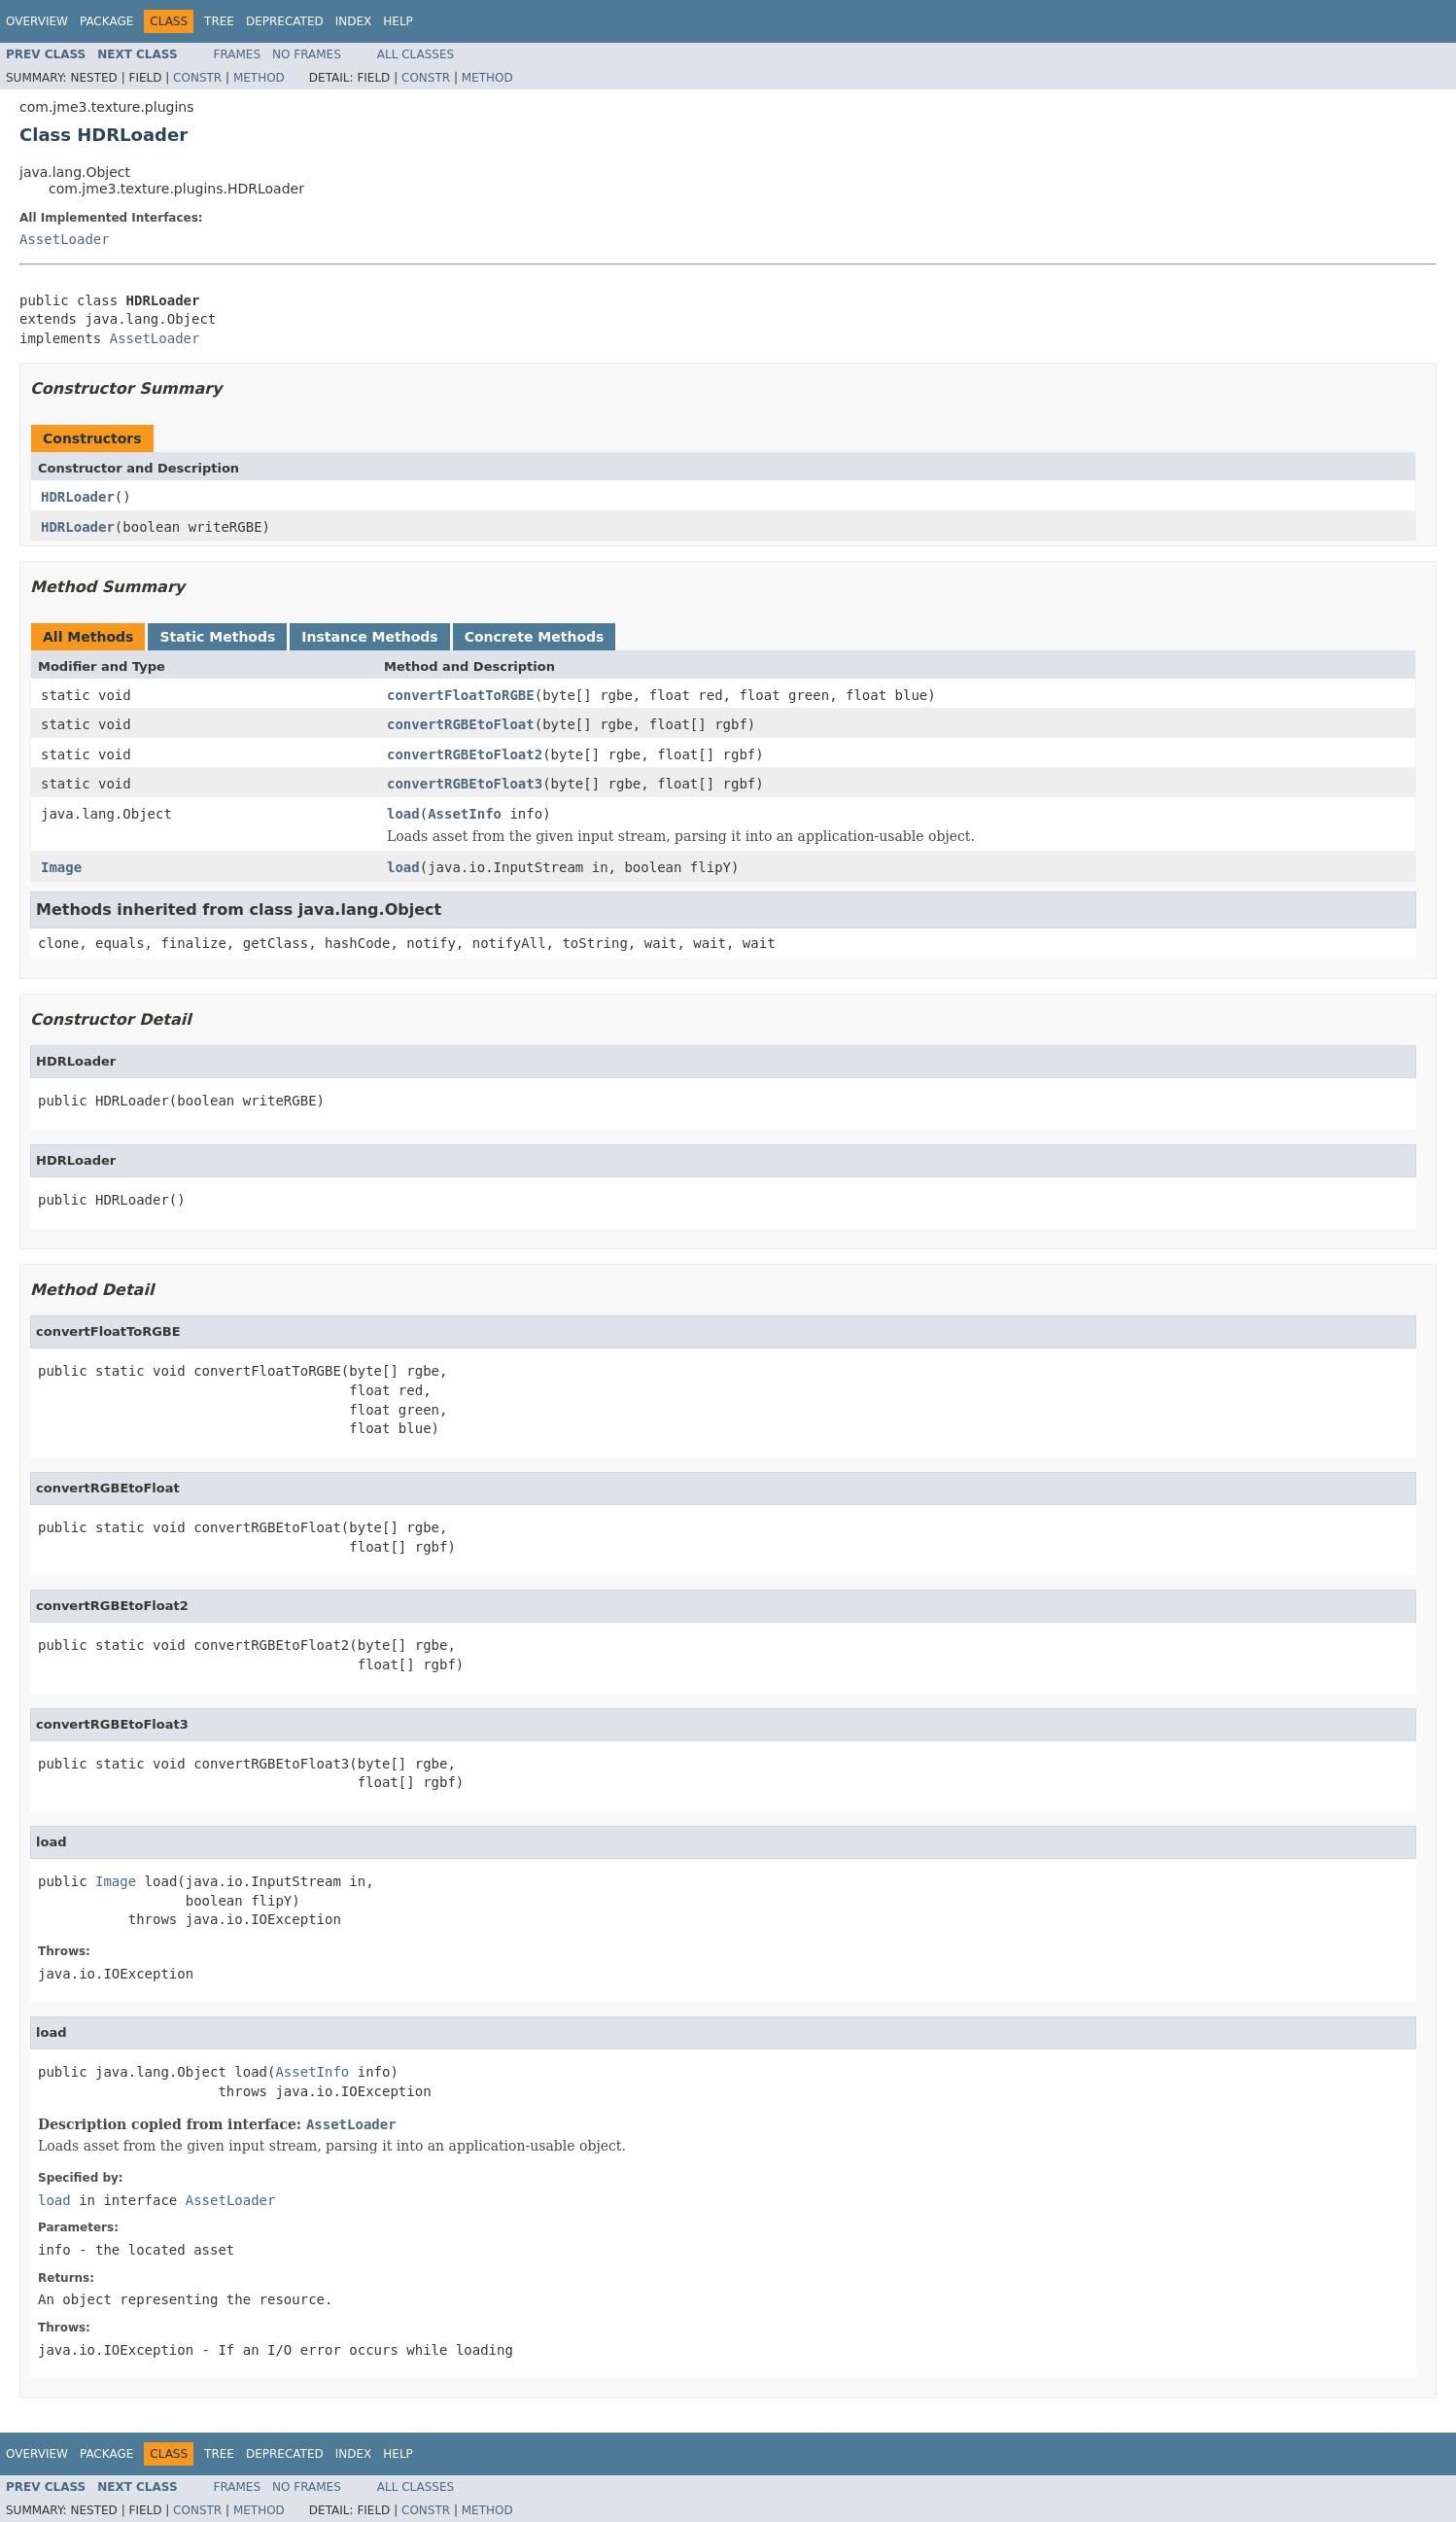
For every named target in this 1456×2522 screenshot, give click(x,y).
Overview (37, 21)
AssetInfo (465, 814)
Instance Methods (369, 637)
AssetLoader (64, 239)
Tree (219, 21)
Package (106, 21)
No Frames (306, 54)
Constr (197, 78)
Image (61, 867)
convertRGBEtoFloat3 (464, 783)
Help (398, 21)
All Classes (415, 54)
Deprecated (285, 21)
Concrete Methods (535, 637)
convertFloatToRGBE (461, 695)
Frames (237, 54)
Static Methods (217, 637)
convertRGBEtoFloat (461, 724)
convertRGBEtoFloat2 (464, 754)
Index (353, 21)
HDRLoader (78, 497)
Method (259, 78)
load (403, 814)
